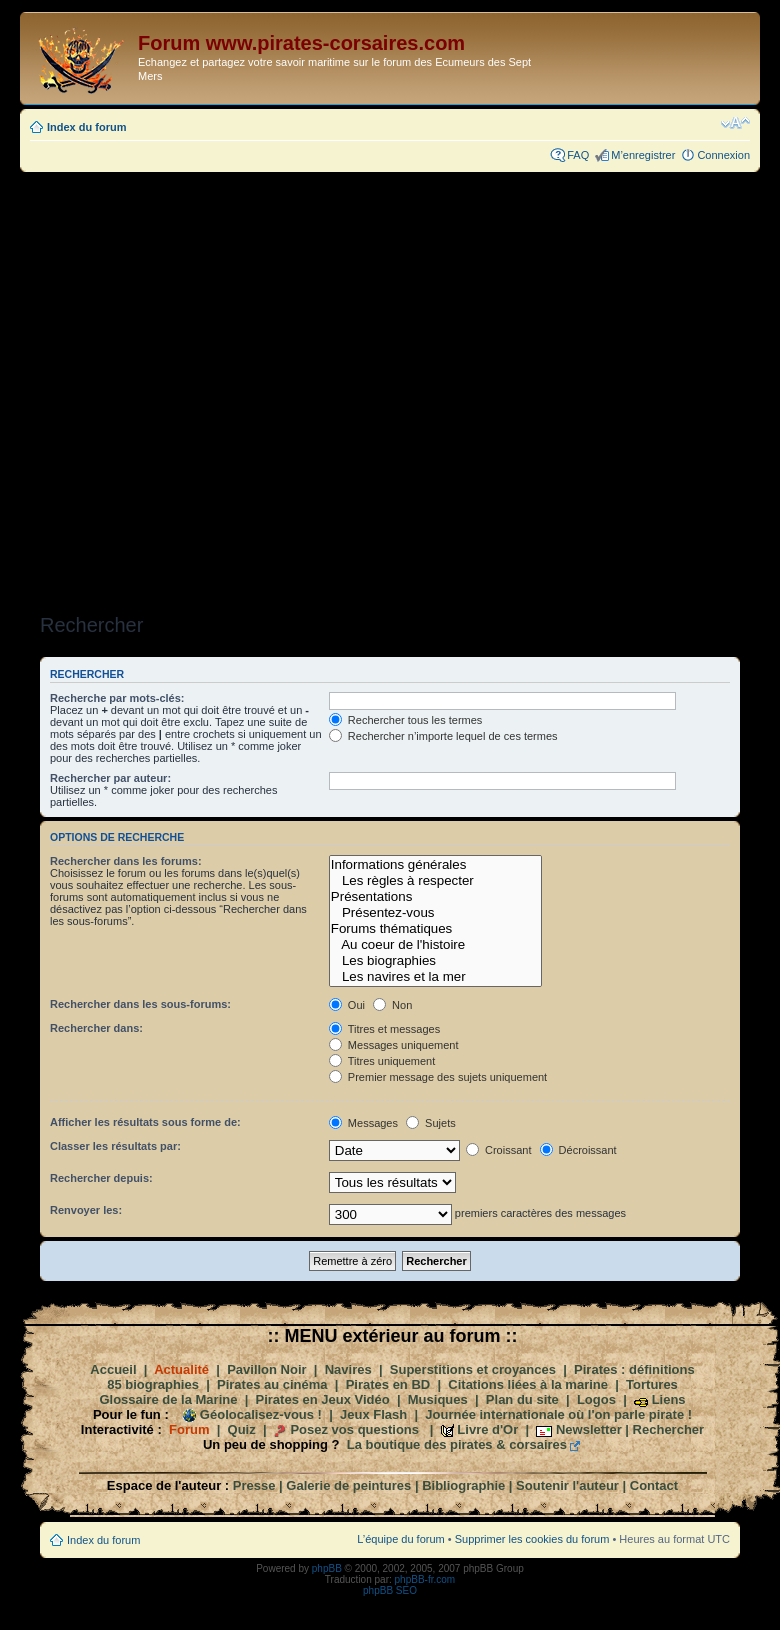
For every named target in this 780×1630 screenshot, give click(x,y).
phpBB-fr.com (425, 1579)
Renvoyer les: (86, 1210)
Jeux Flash (373, 1414)
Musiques (438, 1399)
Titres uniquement (382, 1061)
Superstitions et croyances (473, 1369)
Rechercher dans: (96, 1028)
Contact (654, 1485)
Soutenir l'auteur (567, 1485)
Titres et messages (384, 1029)
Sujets (431, 1123)
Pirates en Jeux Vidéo (323, 1399)
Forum (189, 1429)
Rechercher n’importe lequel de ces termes (443, 736)
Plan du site (522, 1399)
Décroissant (578, 1150)
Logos (596, 1399)
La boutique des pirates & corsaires (457, 1444)
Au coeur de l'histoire (435, 945)
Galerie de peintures (348, 1485)
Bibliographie (463, 1485)
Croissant (499, 1150)
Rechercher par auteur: (110, 778)
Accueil (113, 1369)
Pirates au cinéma (272, 1384)
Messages (363, 1123)
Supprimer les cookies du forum (532, 1539)
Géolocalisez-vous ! (261, 1414)
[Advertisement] (254, 386)
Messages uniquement (394, 1045)
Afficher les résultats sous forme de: (145, 1122)
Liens (669, 1399)
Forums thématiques (435, 929)
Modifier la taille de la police (735, 123)
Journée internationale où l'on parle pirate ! (558, 1414)
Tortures (652, 1384)
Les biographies (435, 961)
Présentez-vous (435, 913)
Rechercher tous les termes (406, 720)
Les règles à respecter (435, 881)
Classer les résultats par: (115, 1146)
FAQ (578, 155)
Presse (254, 1485)
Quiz (242, 1429)
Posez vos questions (354, 1429)
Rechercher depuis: (101, 1178)
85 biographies (153, 1384)
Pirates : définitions (634, 1369)
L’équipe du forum (400, 1539)
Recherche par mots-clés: (117, 698)
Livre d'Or (487, 1429)
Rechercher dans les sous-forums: (140, 1004)
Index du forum (86, 127)
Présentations (435, 897)
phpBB (327, 1568)
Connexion (723, 155)
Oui (347, 1005)
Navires (348, 1369)
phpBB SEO (390, 1590)
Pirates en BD (388, 1384)
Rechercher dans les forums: (126, 861)
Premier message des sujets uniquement (438, 1077)
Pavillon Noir (266, 1369)
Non (392, 1005)
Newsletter (589, 1429)
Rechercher (669, 1429)
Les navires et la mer (435, 977)
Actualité (181, 1369)
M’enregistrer (643, 155)
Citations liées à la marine (528, 1384)
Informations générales (435, 865)
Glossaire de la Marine (168, 1399)
